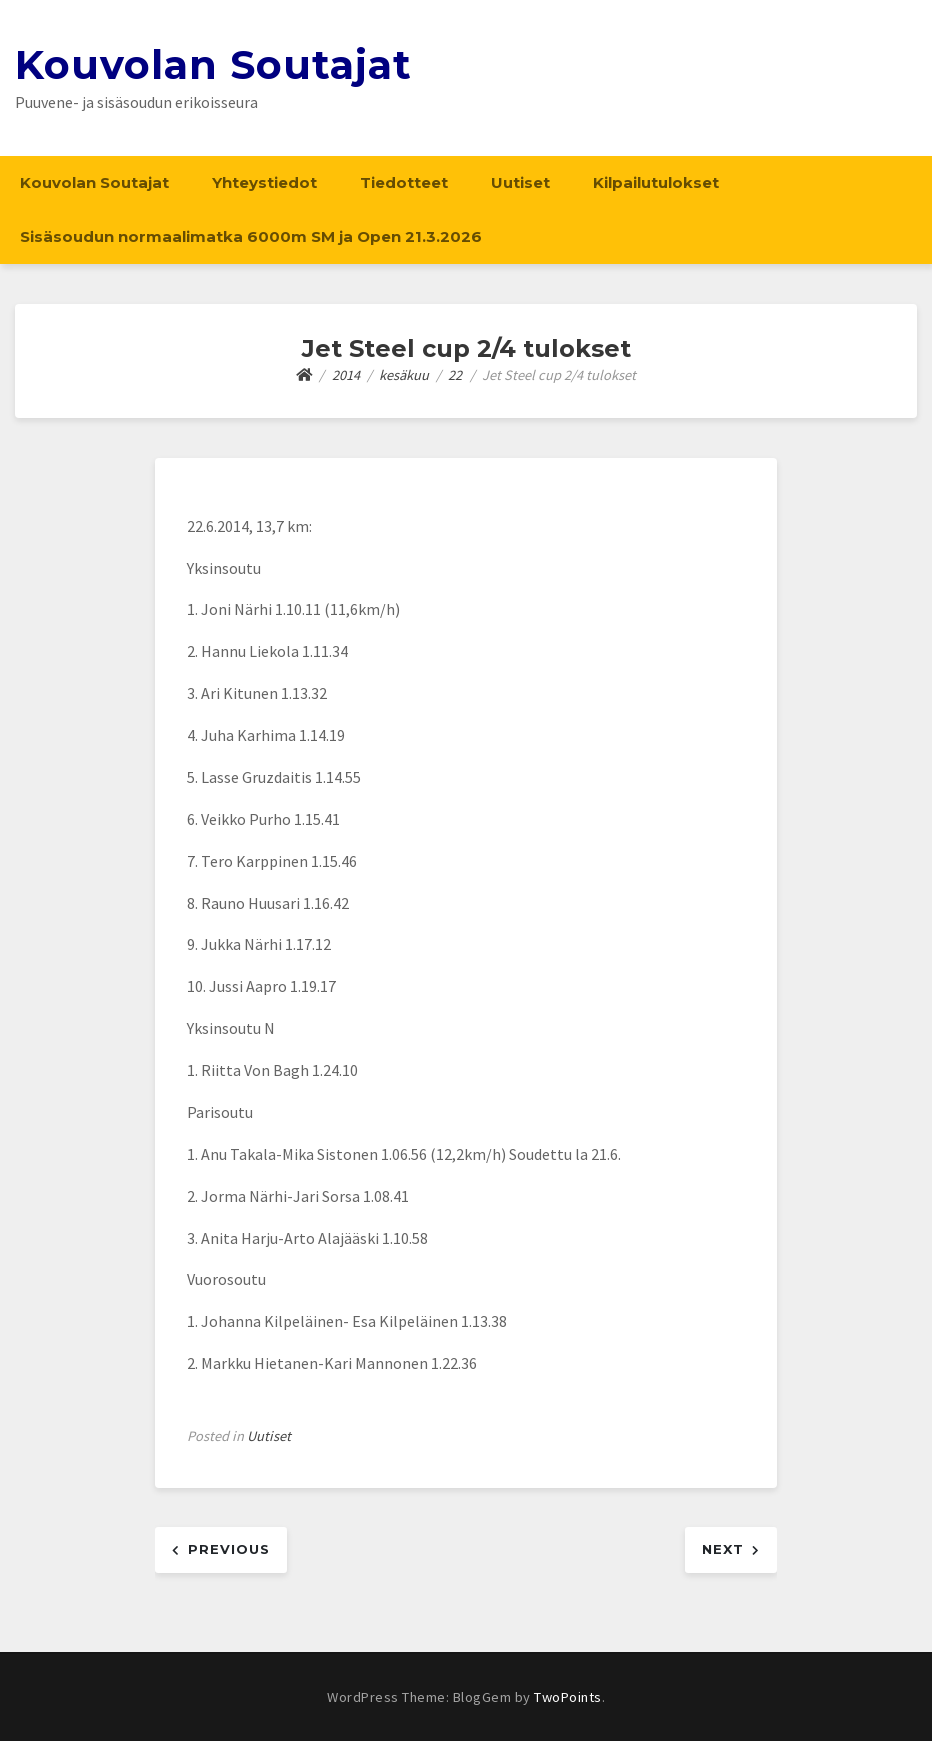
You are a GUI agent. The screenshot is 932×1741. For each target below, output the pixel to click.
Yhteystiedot (264, 182)
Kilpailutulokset (656, 182)
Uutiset (520, 182)
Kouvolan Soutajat (213, 64)
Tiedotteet (404, 182)
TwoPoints (568, 1697)
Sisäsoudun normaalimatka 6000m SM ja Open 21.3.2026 (251, 236)
